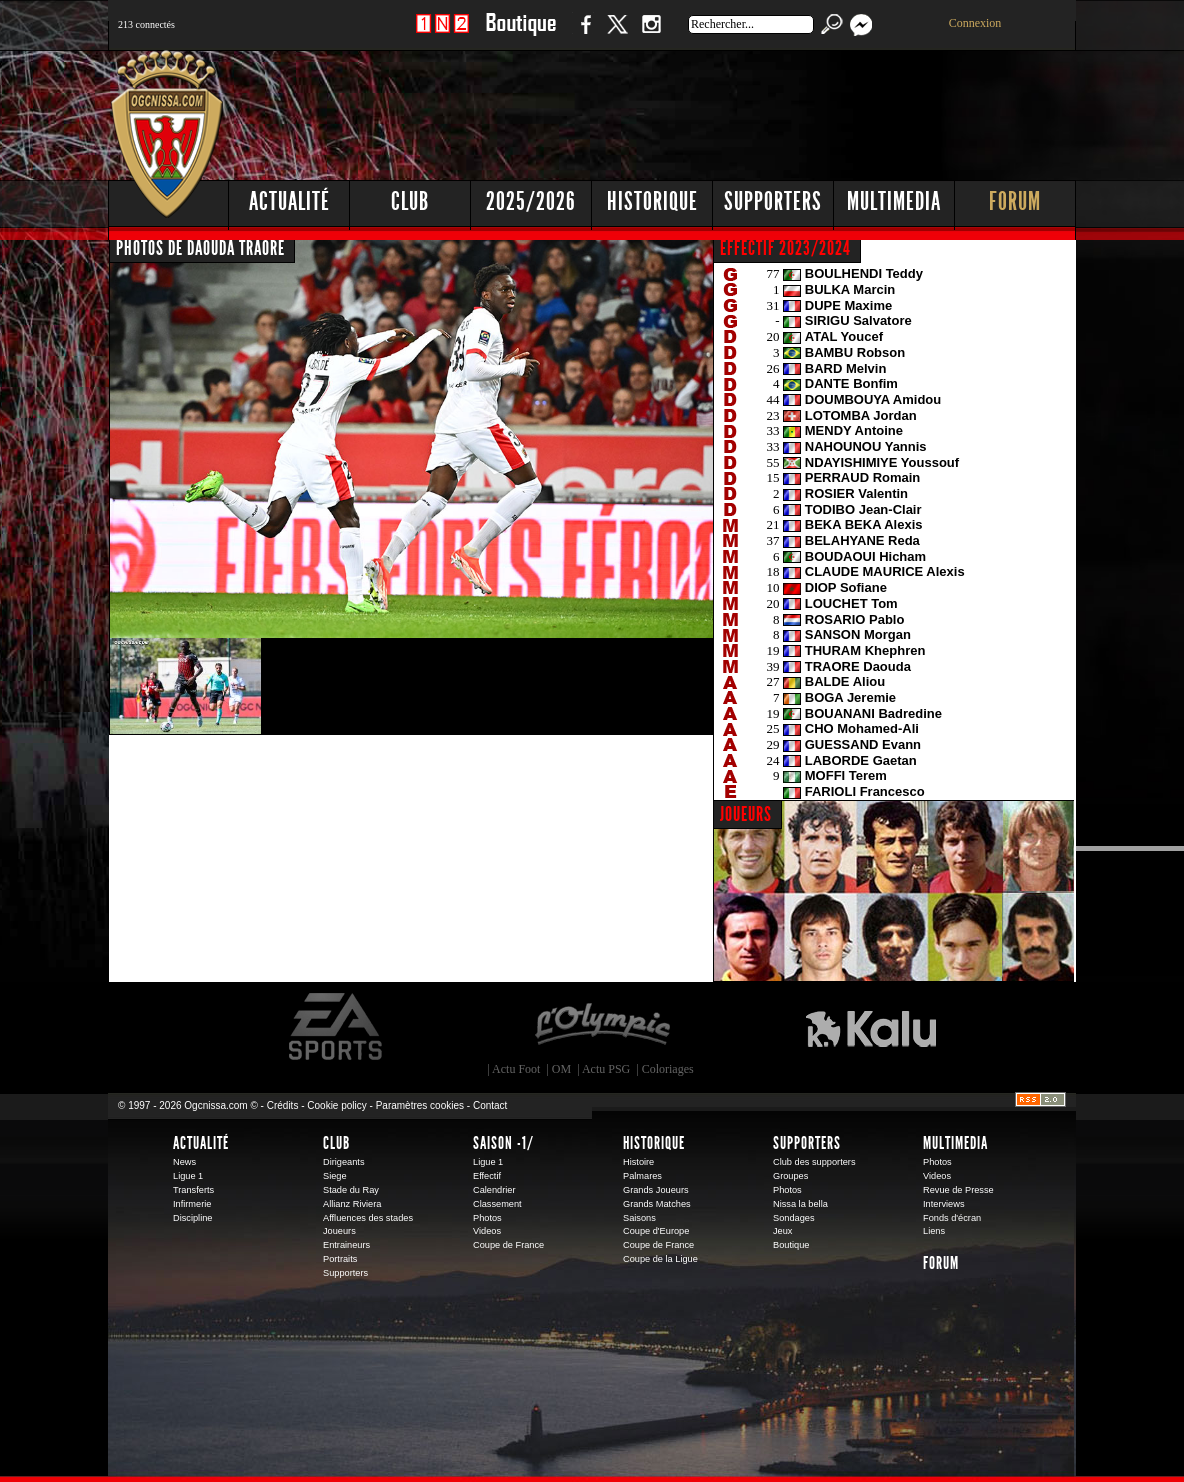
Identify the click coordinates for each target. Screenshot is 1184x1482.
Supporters (773, 201)
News (184, 1162)
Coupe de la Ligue (660, 1259)
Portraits (340, 1259)
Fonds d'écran (952, 1218)
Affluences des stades (368, 1218)
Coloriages (668, 1069)
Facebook (583, 34)
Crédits (283, 1105)
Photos (487, 1218)
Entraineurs (346, 1245)
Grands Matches (657, 1204)
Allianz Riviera (352, 1204)
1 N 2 (442, 34)
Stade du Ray (351, 1190)
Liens (934, 1231)
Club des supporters (814, 1162)
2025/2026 (531, 201)
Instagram (651, 34)
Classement (497, 1204)
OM (561, 1069)
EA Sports (337, 1027)
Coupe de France (508, 1245)
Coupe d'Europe (656, 1231)
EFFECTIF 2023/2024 (785, 248)
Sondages (794, 1218)
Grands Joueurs (656, 1190)
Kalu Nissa (871, 1027)
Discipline (192, 1218)
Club (410, 201)
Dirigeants (344, 1162)
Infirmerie (192, 1204)
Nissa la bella (800, 1204)
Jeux (782, 1231)
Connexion (975, 23)
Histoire (638, 1162)
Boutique (520, 34)
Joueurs (339, 1231)
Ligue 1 (188, 1176)
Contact (490, 1105)
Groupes (790, 1176)
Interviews (944, 1204)
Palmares (642, 1176)
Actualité (289, 201)
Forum (1015, 201)
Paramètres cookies (420, 1105)
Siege (335, 1176)
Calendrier (494, 1190)
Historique (652, 201)
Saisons (639, 1218)
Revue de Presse (958, 1190)
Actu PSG (606, 1069)
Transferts (193, 1190)
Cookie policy (336, 1105)
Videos (487, 1231)
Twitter (617, 34)
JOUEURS (746, 814)
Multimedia (894, 201)
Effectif (487, 1176)
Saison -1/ (503, 1143)
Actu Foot (516, 1069)
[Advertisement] (713, 110)
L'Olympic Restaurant (602, 1027)
